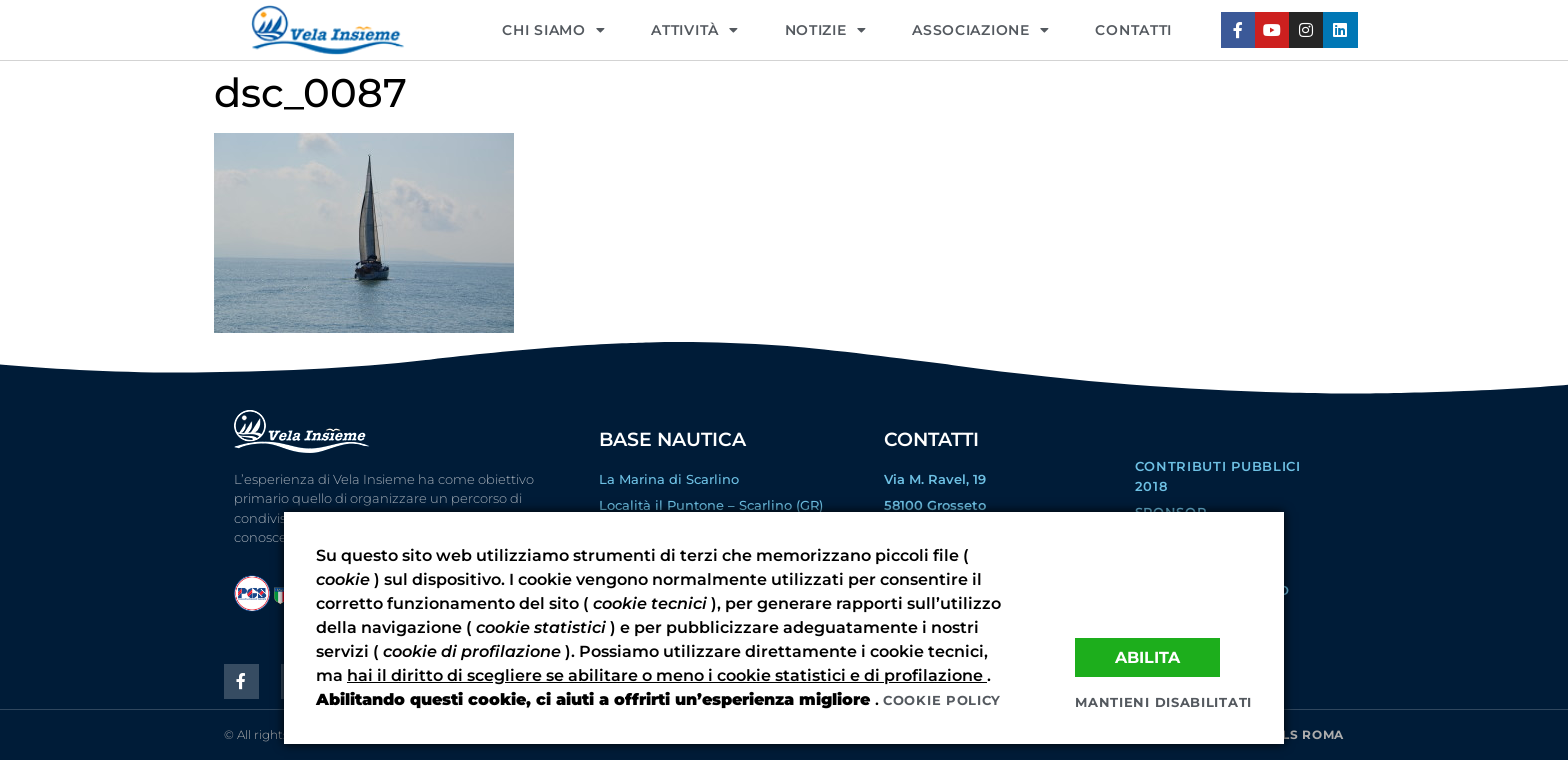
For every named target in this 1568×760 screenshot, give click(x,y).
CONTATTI (1133, 30)
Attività (694, 30)
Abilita (1147, 657)
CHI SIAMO (553, 30)
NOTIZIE (826, 30)
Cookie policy (942, 700)
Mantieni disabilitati (1163, 702)
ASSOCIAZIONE (980, 30)
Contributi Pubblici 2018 (1218, 476)
